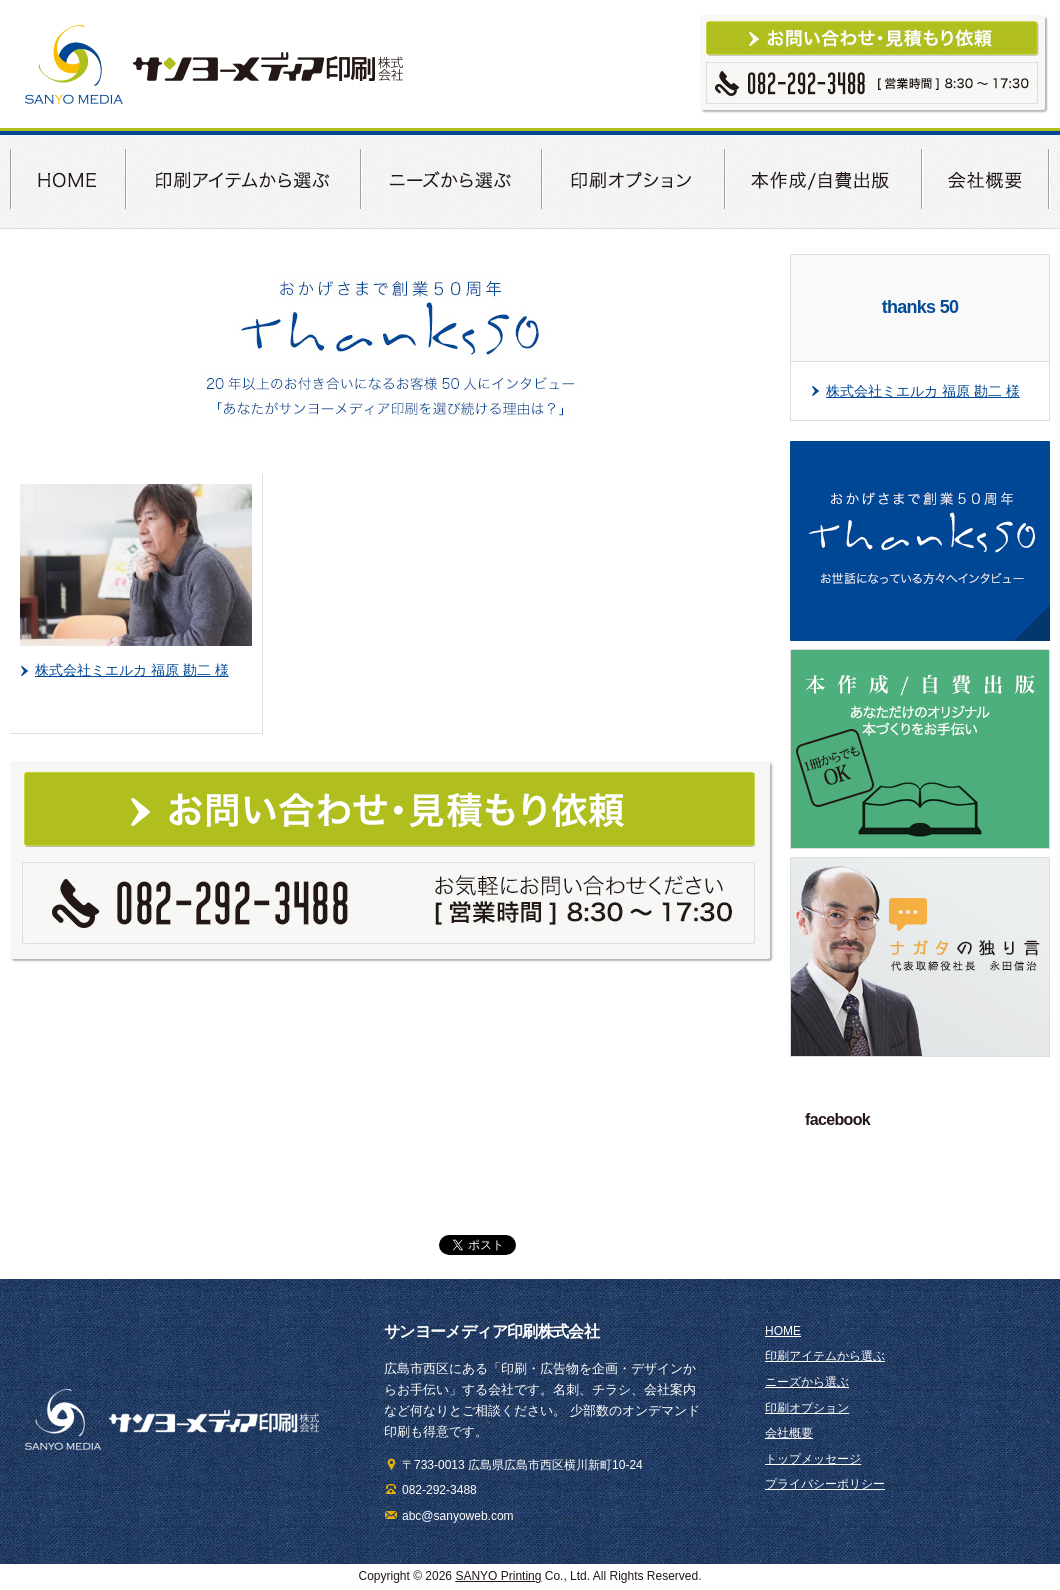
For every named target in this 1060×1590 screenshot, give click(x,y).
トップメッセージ (813, 1459)
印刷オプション (807, 1408)
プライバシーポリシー (825, 1484)
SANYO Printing (498, 1576)
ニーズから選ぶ (807, 1382)
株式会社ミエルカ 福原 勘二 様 (132, 670)
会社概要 (789, 1433)
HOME (783, 1331)
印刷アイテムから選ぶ (825, 1356)
